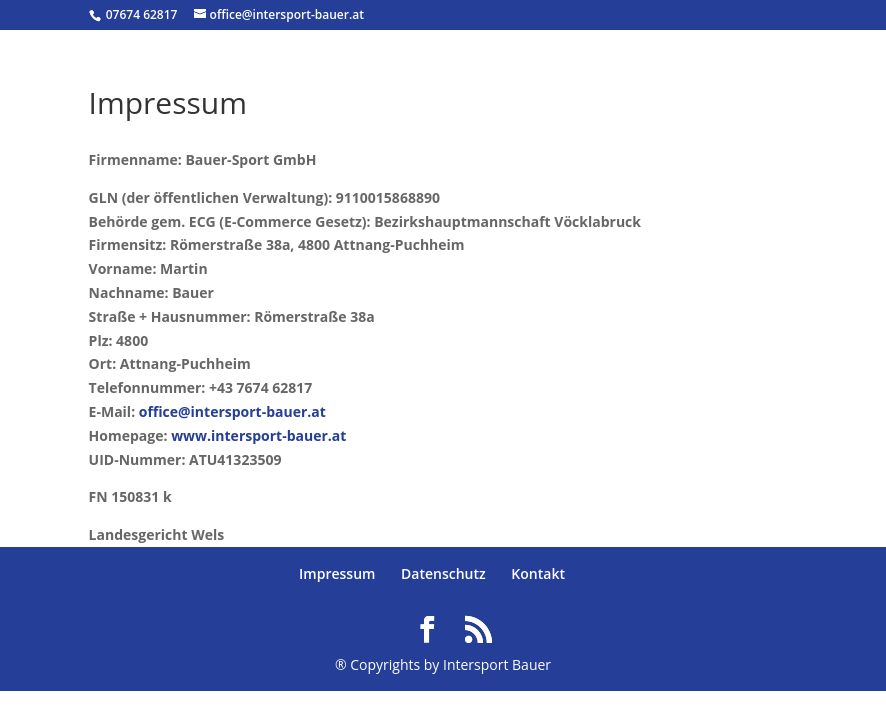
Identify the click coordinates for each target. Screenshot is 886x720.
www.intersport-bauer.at (258, 435)
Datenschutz (443, 573)
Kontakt (538, 573)
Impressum (337, 573)
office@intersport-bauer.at (232, 411)
